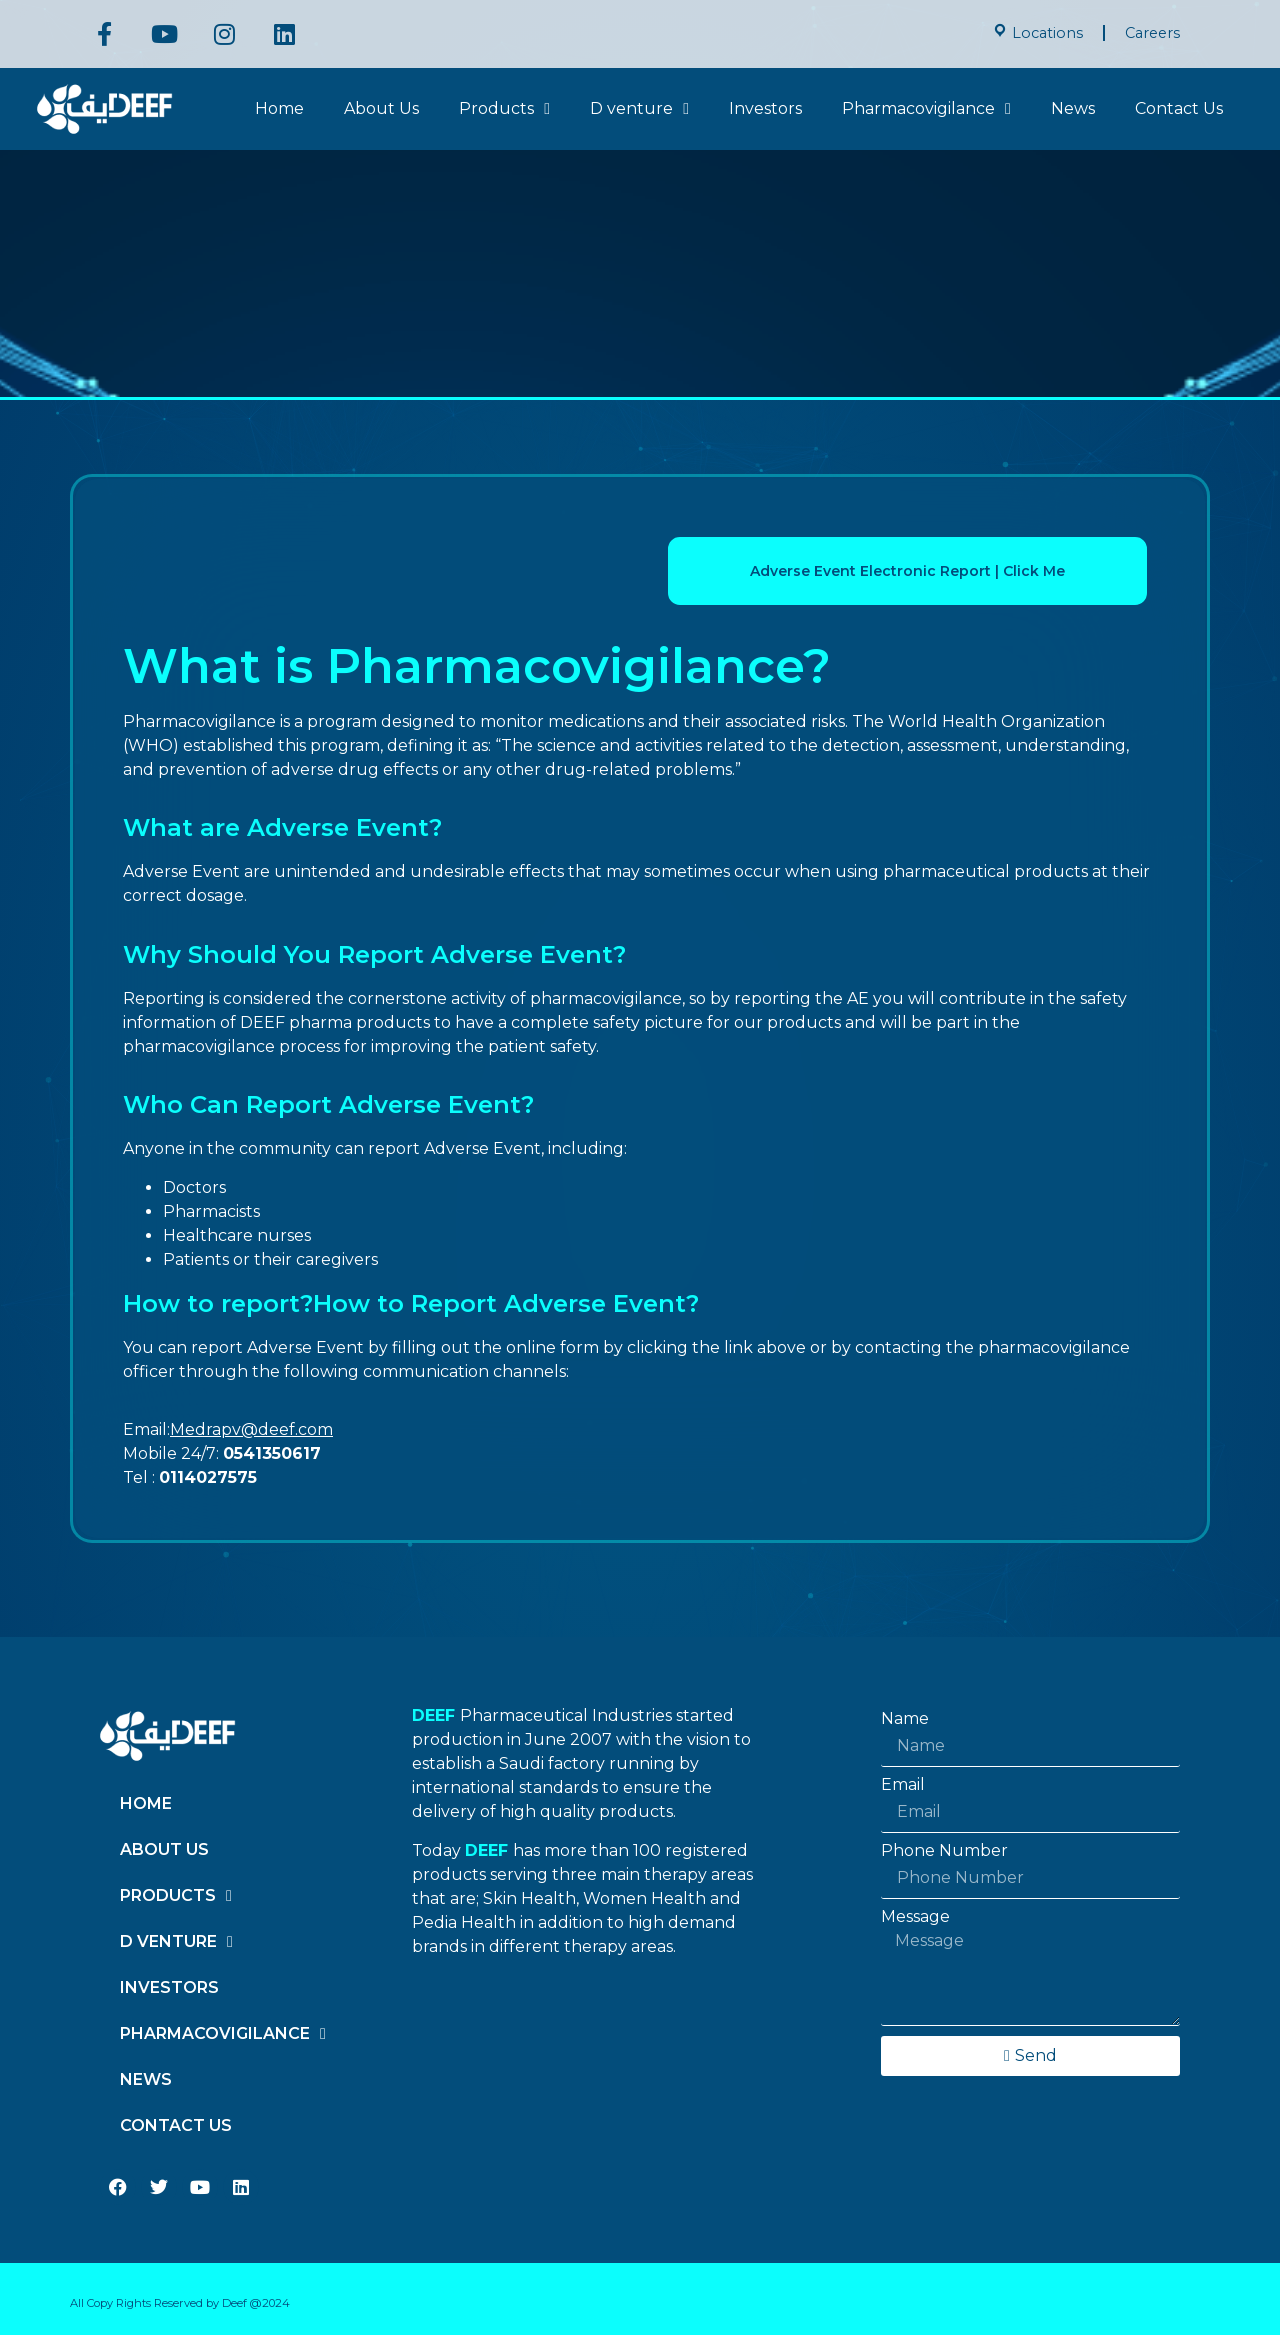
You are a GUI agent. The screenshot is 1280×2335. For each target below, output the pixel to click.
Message (915, 1917)
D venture (639, 109)
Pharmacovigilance (926, 109)
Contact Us (1179, 108)
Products (504, 109)
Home (279, 108)
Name (905, 1719)
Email (903, 1785)
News (1073, 108)
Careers (1152, 33)
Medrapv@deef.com (251, 1429)
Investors (765, 108)
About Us (381, 108)
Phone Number (944, 1851)
